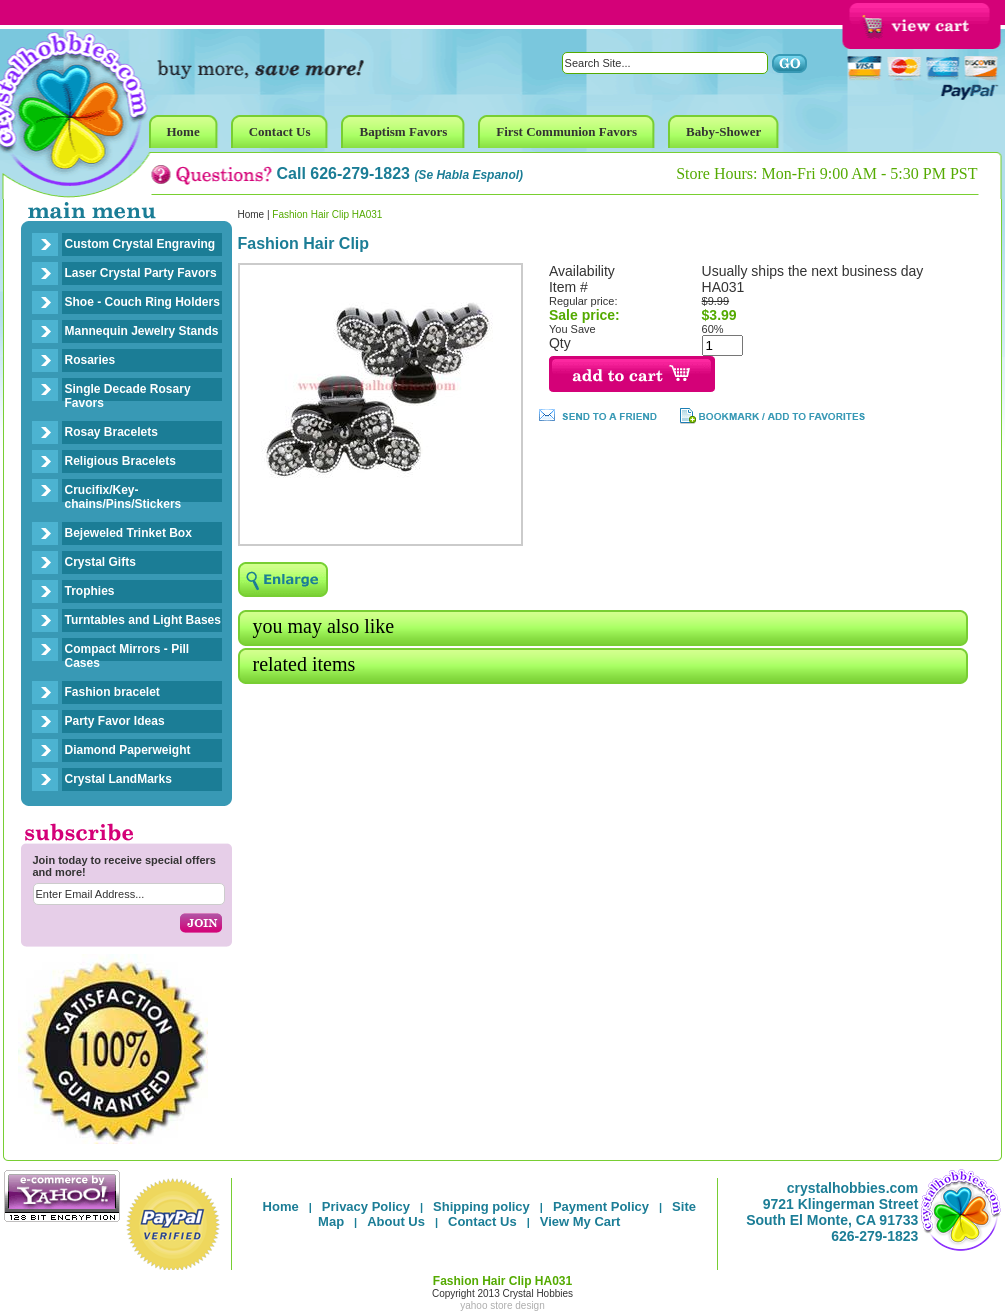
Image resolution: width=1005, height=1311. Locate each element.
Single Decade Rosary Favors (128, 396)
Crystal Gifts (100, 562)
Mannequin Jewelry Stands (142, 331)
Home (251, 214)
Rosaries (90, 360)
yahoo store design (502, 1305)
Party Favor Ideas (115, 721)
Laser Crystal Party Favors (141, 273)
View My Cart (580, 1221)
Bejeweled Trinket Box (128, 533)
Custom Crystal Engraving (140, 244)
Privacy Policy (366, 1206)
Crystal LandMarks (118, 779)
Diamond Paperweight (128, 750)
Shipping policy (481, 1206)
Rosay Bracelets (111, 432)
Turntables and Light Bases (143, 620)
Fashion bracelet (112, 692)
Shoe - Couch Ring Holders (142, 302)
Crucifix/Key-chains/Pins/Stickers (123, 497)
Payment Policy (601, 1206)
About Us (396, 1221)
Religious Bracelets (120, 461)
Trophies (90, 591)
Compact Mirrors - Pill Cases (127, 656)
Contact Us (482, 1221)
